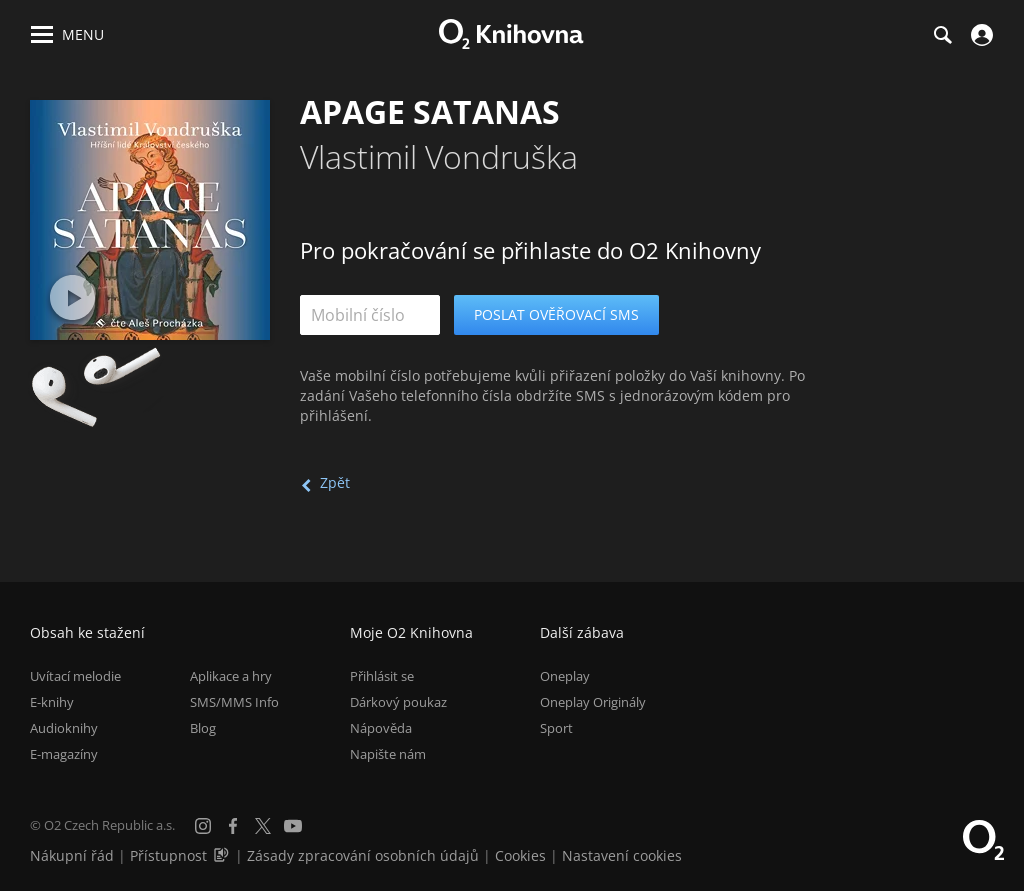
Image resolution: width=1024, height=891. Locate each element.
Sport (556, 728)
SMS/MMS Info (234, 702)
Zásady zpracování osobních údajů (363, 855)
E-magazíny (64, 754)
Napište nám (388, 754)
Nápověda (381, 728)
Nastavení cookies (622, 855)
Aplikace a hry (231, 676)
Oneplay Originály (593, 702)
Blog (203, 728)
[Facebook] (233, 826)
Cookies (520, 855)
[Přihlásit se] (979, 35)
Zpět (335, 482)
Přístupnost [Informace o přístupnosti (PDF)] (168, 855)
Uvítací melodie (75, 676)
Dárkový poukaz (398, 702)
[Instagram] (203, 826)
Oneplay (565, 676)
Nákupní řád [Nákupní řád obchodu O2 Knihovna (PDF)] (72, 855)
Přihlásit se (382, 676)
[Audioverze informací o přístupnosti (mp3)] (223, 855)
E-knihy (52, 702)
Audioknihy (64, 728)
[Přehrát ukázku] (72, 297)
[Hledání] (942, 35)
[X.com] (263, 826)
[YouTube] (293, 826)
